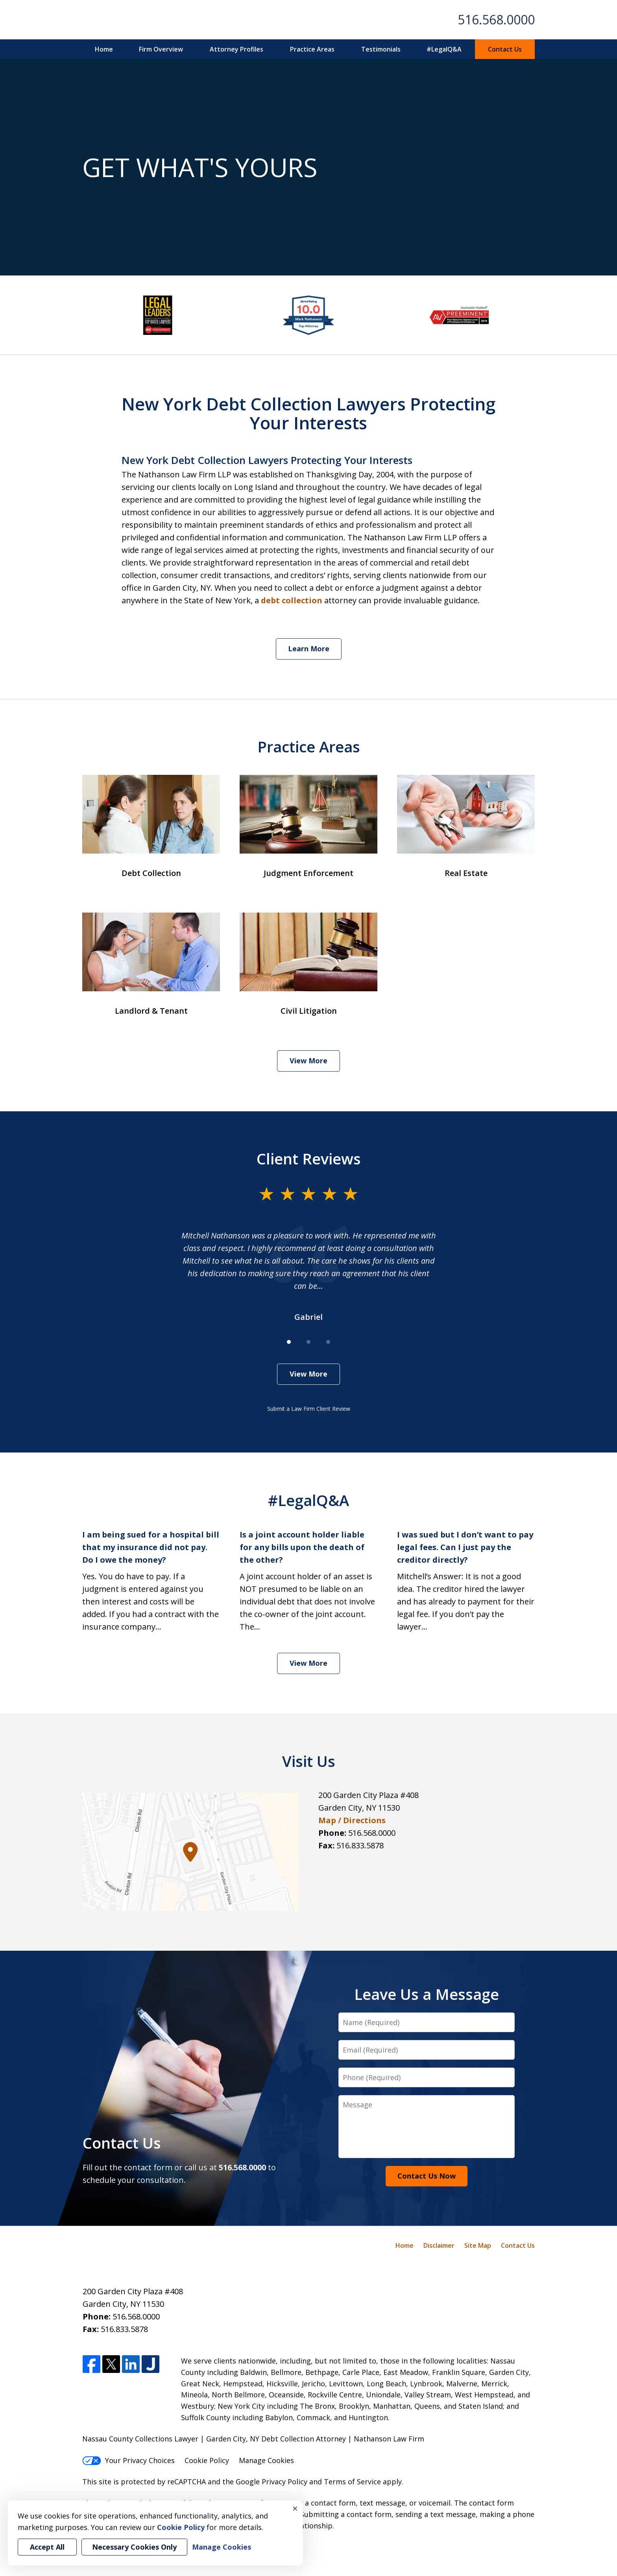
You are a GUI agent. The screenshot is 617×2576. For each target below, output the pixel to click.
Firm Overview (161, 49)
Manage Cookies (266, 2460)
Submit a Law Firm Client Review (308, 1408)
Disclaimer (438, 2245)
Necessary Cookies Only (134, 2547)
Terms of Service (352, 2481)
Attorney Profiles (236, 49)
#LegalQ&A (444, 49)
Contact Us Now (426, 2176)
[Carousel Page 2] (308, 1342)
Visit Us (308, 1761)
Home (104, 49)
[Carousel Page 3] (328, 1342)
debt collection (291, 600)
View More (308, 1060)
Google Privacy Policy (271, 2481)
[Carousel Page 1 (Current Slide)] (289, 1342)
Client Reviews (309, 1158)
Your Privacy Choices (128, 2460)
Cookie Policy (207, 2460)
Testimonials (381, 49)
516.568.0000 (496, 19)
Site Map (477, 2245)
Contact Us (505, 49)
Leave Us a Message (426, 1994)
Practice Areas (312, 49)
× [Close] (295, 2508)
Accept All (47, 2547)
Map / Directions (352, 1820)
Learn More (308, 648)
